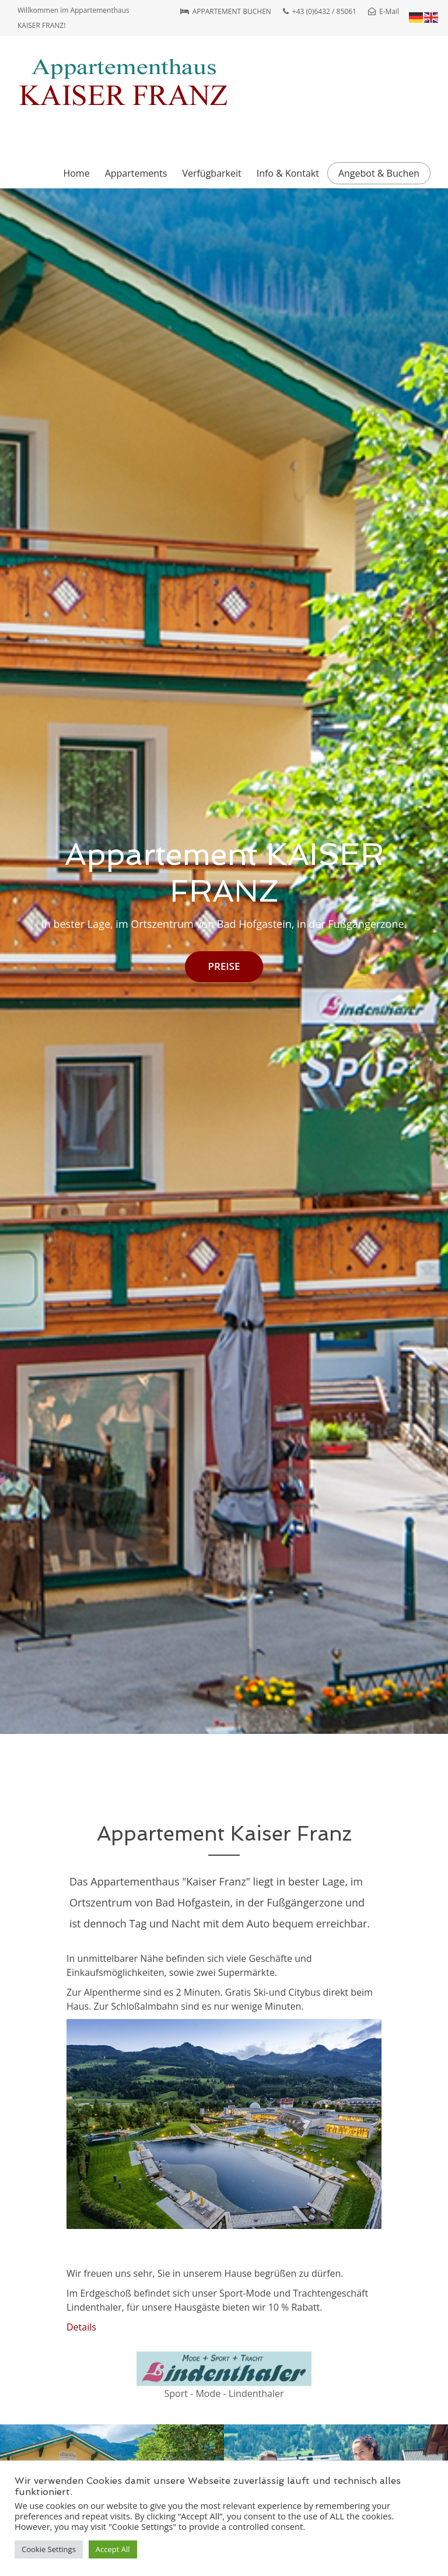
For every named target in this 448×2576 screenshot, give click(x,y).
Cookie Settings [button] (49, 2549)
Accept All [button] (113, 2549)
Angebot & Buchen (378, 173)
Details (81, 2327)
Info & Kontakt (288, 173)
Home (76, 173)
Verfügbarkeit (211, 173)
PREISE (224, 966)
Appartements (136, 173)
